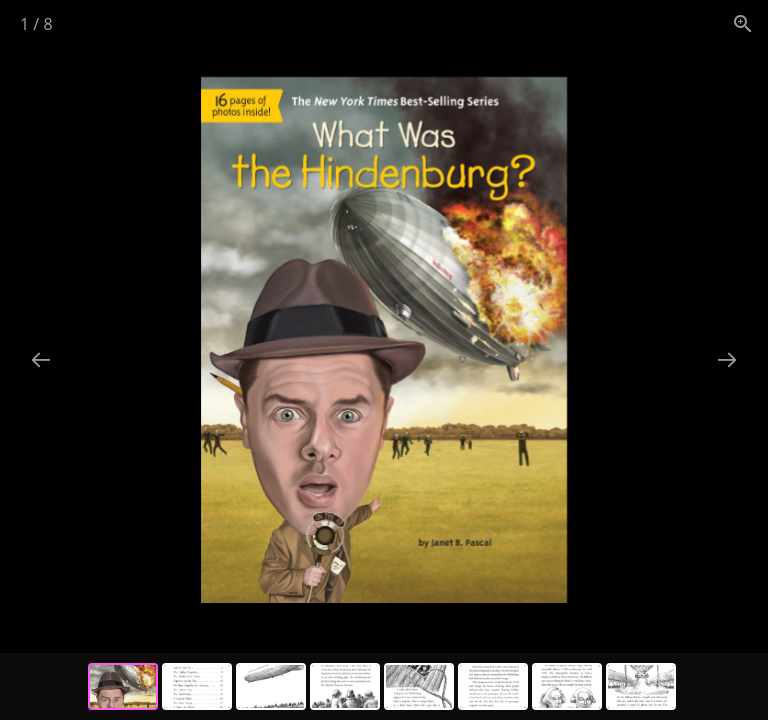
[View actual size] (743, 23)
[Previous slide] (41, 359)
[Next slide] (727, 359)
